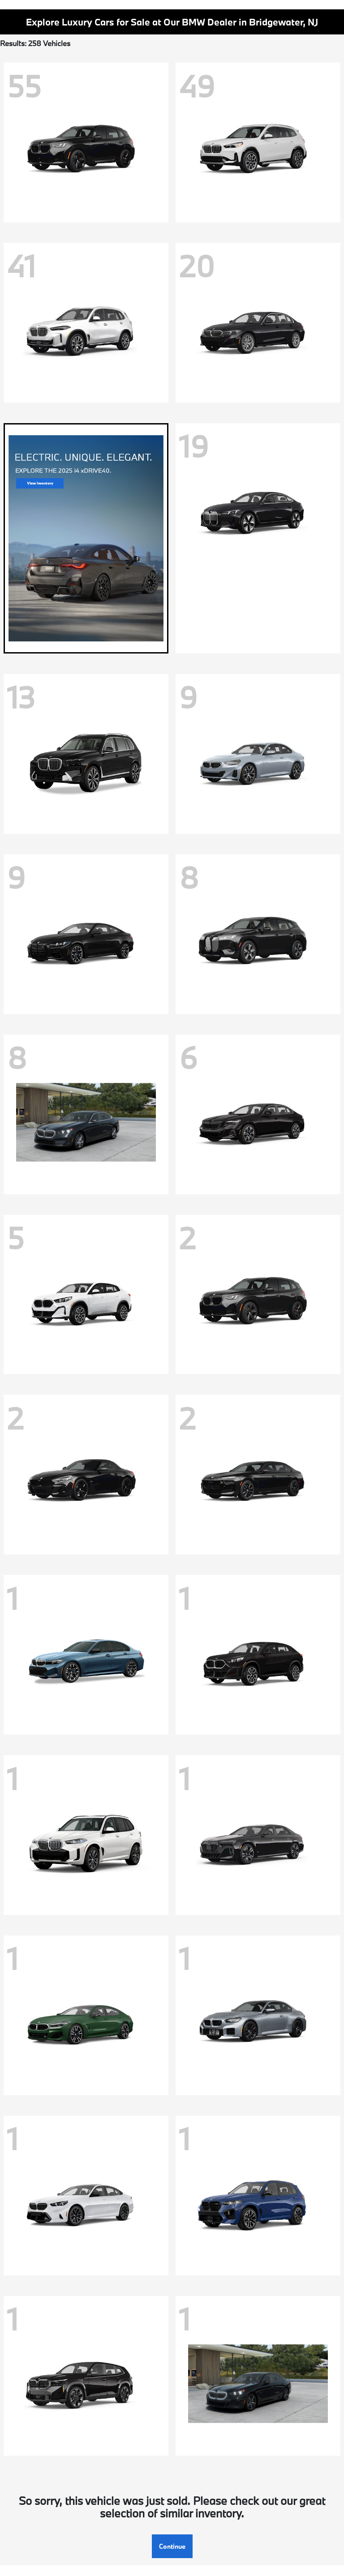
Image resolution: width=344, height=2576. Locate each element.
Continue (172, 2546)
